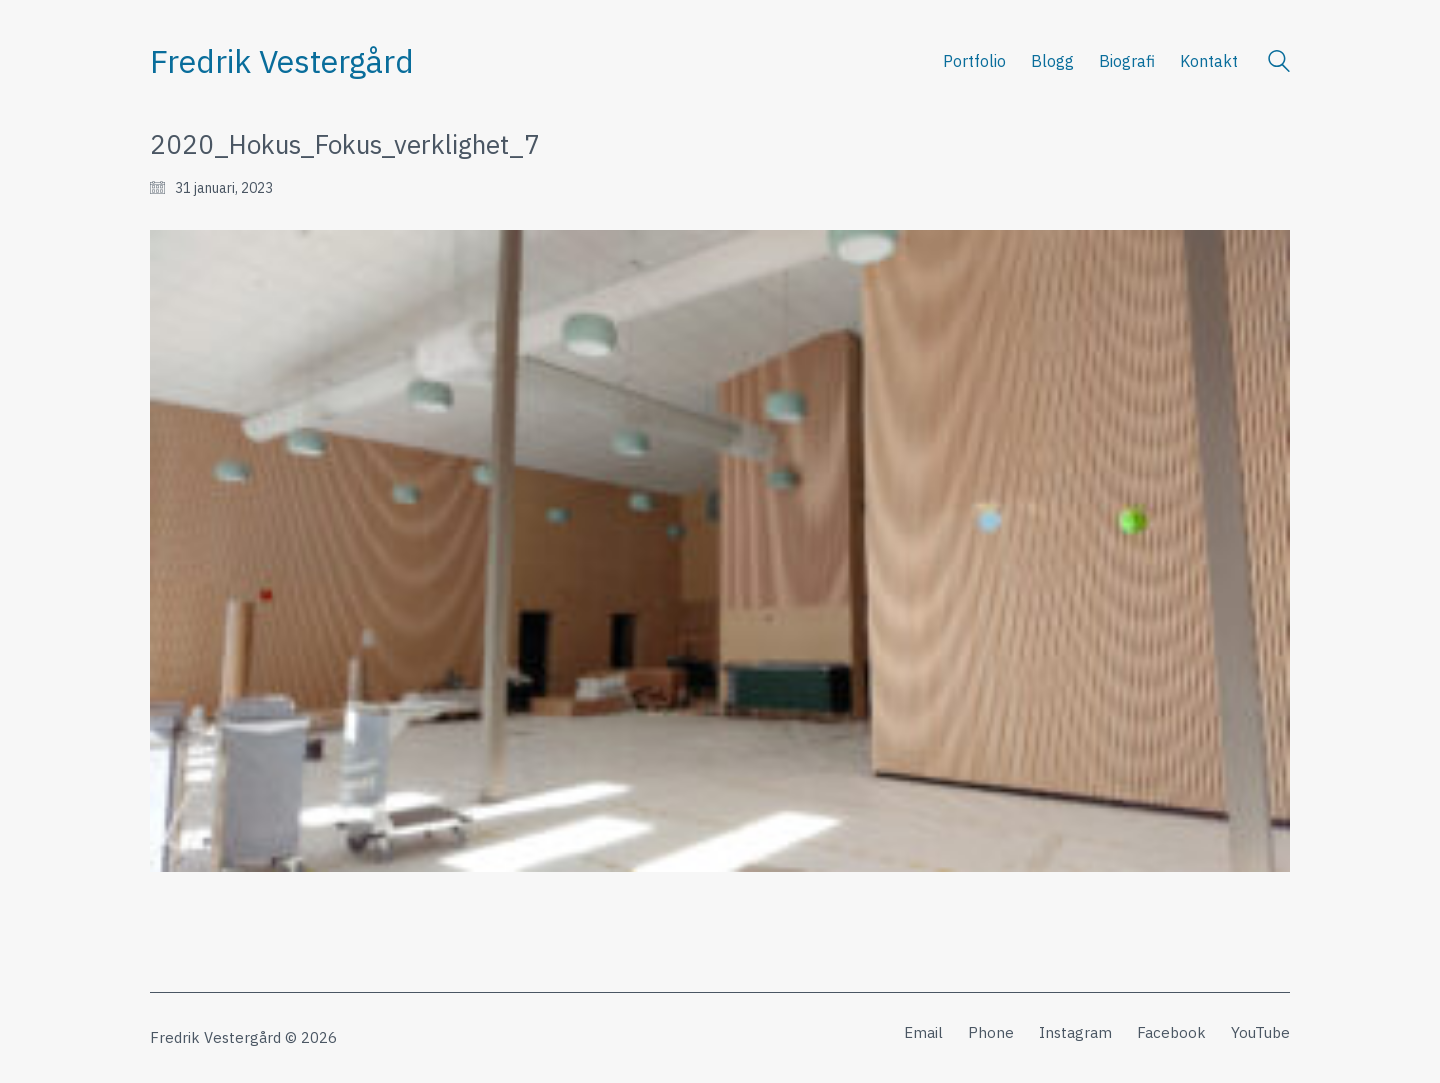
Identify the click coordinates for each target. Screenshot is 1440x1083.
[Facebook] (1171, 1033)
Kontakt (1209, 61)
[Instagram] (1075, 1033)
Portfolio (974, 61)
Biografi (1127, 61)
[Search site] (1279, 63)
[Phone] (991, 1033)
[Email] (923, 1033)
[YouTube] (1260, 1033)
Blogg (1052, 61)
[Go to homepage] (282, 61)
